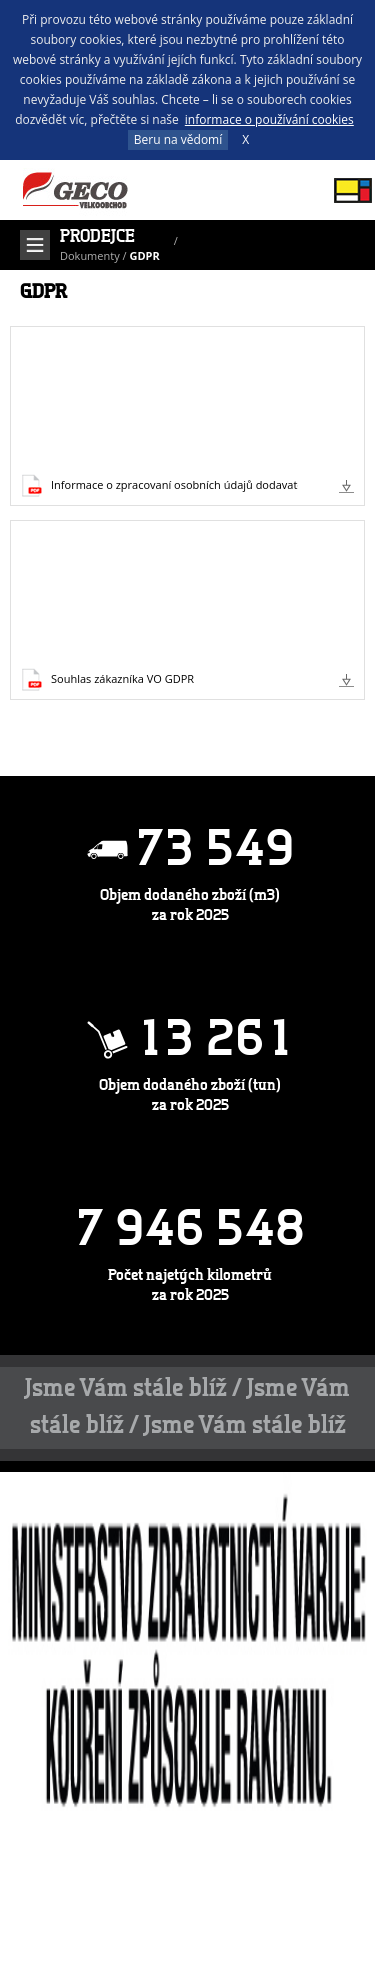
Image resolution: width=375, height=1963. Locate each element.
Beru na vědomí (178, 139)
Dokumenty (90, 255)
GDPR (144, 255)
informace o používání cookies (269, 119)
